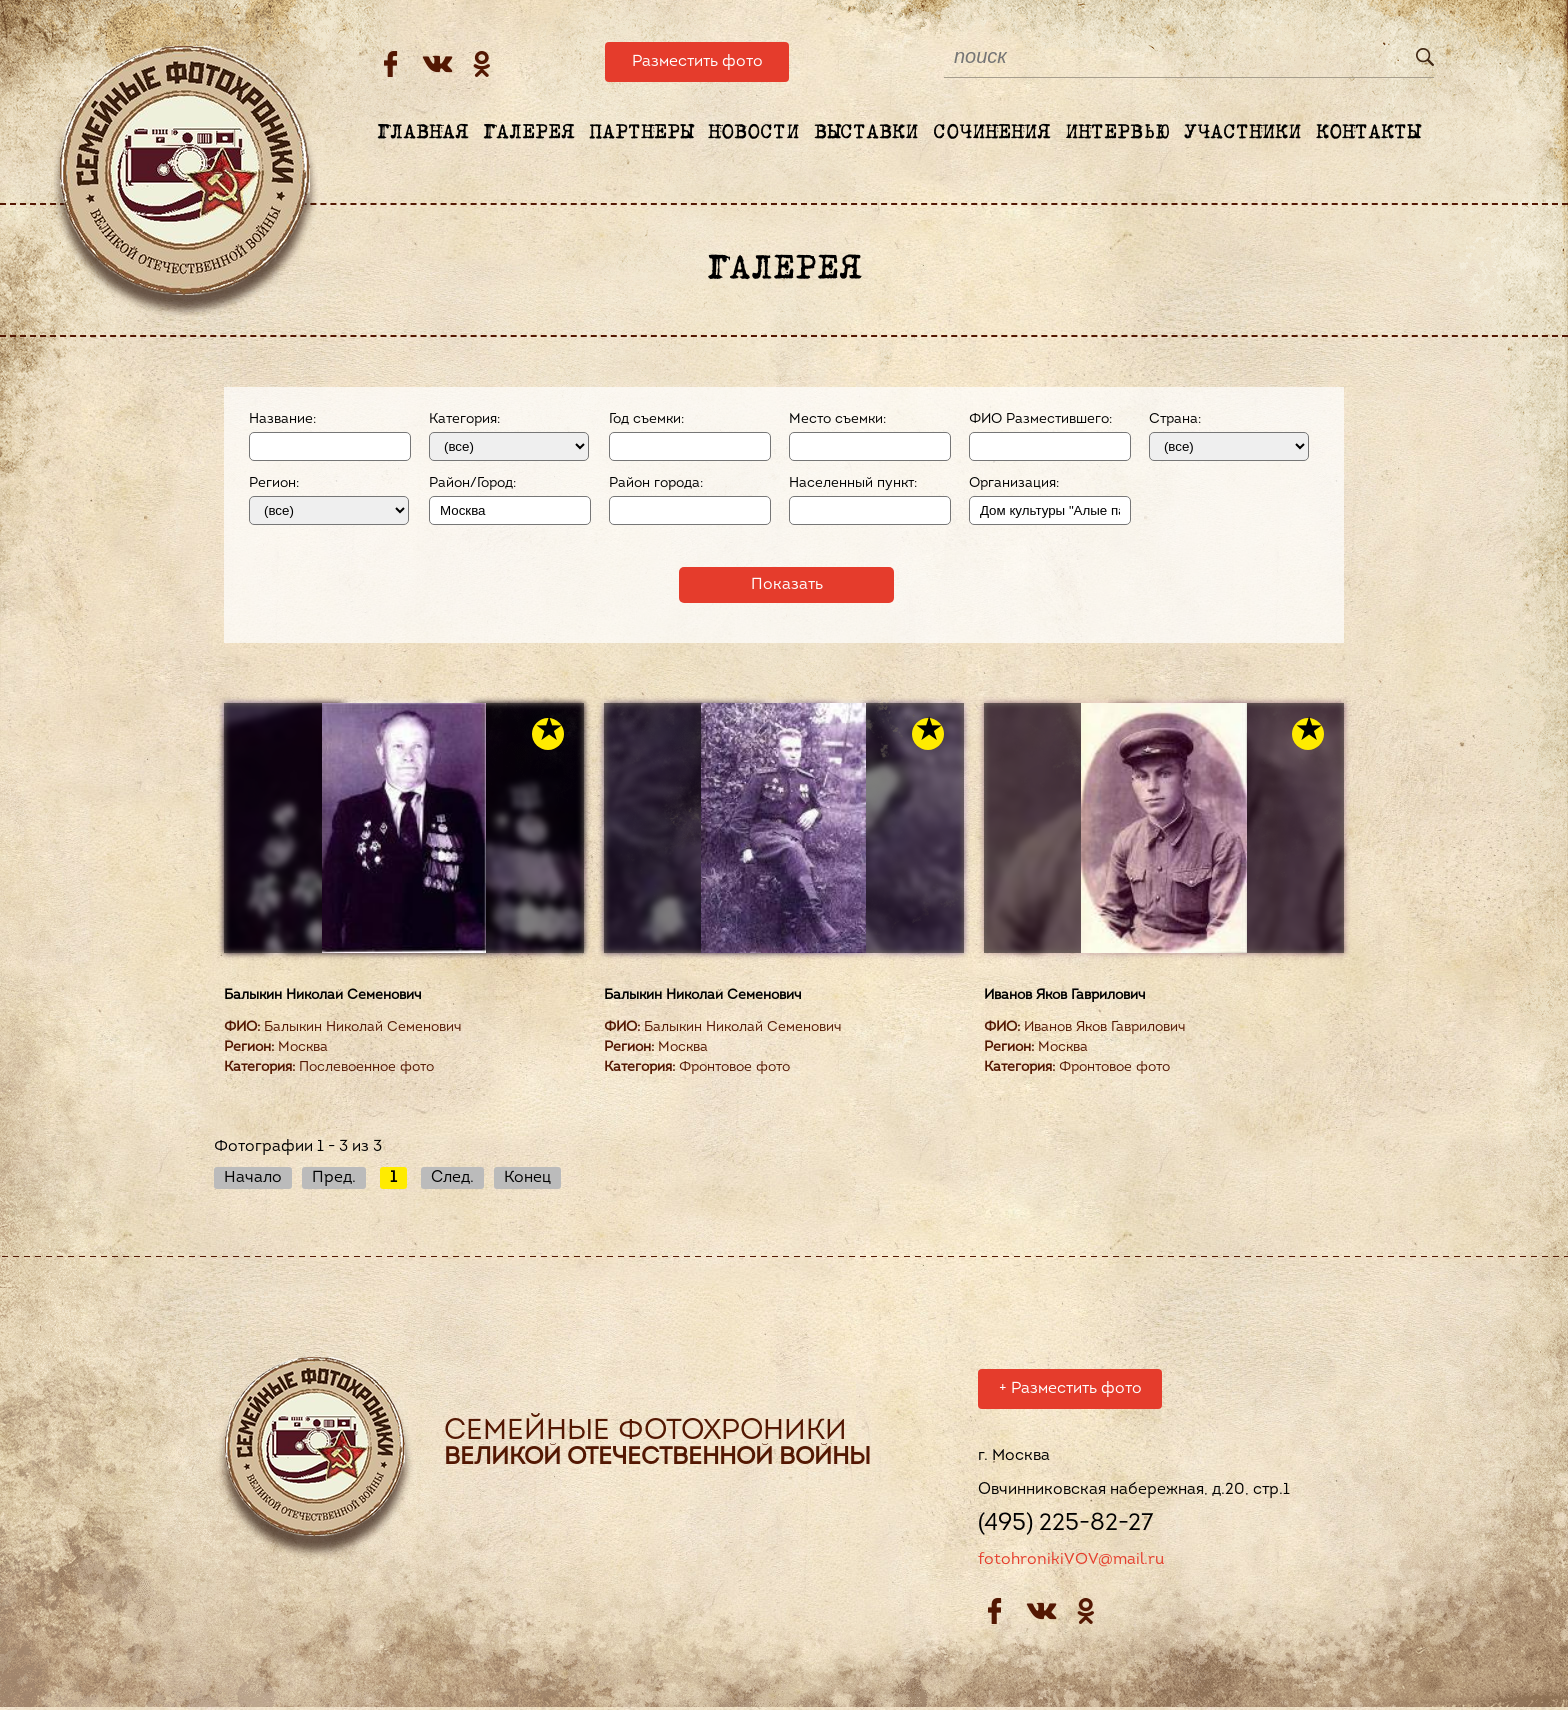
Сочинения (991, 133)
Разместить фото (697, 62)
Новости (753, 133)
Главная (422, 133)
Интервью (1117, 133)
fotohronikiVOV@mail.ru (1071, 1563)
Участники (1242, 133)
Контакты (1368, 133)
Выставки (866, 133)
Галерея (528, 133)
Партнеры (641, 133)
